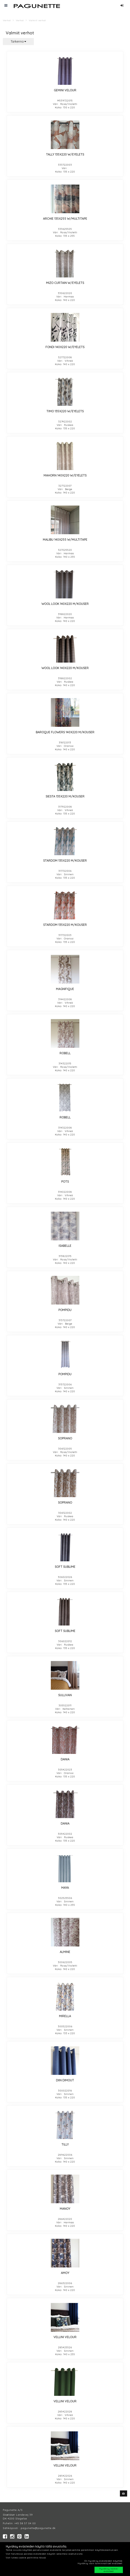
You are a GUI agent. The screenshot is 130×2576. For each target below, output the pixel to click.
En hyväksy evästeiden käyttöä (103, 2561)
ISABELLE (65, 1246)
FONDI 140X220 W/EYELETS (65, 347)
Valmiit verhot (37, 20)
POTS (65, 1181)
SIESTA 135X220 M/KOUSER (65, 796)
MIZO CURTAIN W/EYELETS (65, 283)
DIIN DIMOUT (65, 2080)
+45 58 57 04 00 (25, 2523)
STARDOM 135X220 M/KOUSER (65, 860)
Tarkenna (18, 41)
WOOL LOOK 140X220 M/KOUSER (65, 604)
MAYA (65, 1888)
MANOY (65, 2209)
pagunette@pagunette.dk (38, 2528)
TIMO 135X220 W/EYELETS (65, 411)
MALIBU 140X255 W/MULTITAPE (65, 539)
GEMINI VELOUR (65, 90)
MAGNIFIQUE (65, 989)
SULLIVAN (65, 1695)
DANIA (65, 1759)
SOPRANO (65, 1438)
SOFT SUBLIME (65, 1567)
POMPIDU (65, 1310)
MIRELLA (65, 2016)
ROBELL (65, 1053)
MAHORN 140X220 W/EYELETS (65, 475)
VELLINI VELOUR (65, 2337)
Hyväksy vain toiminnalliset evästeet (100, 2563)
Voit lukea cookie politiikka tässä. (26, 2557)
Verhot (7, 20)
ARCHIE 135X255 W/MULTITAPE (65, 218)
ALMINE (65, 1952)
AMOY (65, 2273)
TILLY (65, 2144)
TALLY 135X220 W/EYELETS (65, 154)
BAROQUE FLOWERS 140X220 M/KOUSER (65, 732)
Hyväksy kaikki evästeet (108, 2570)
